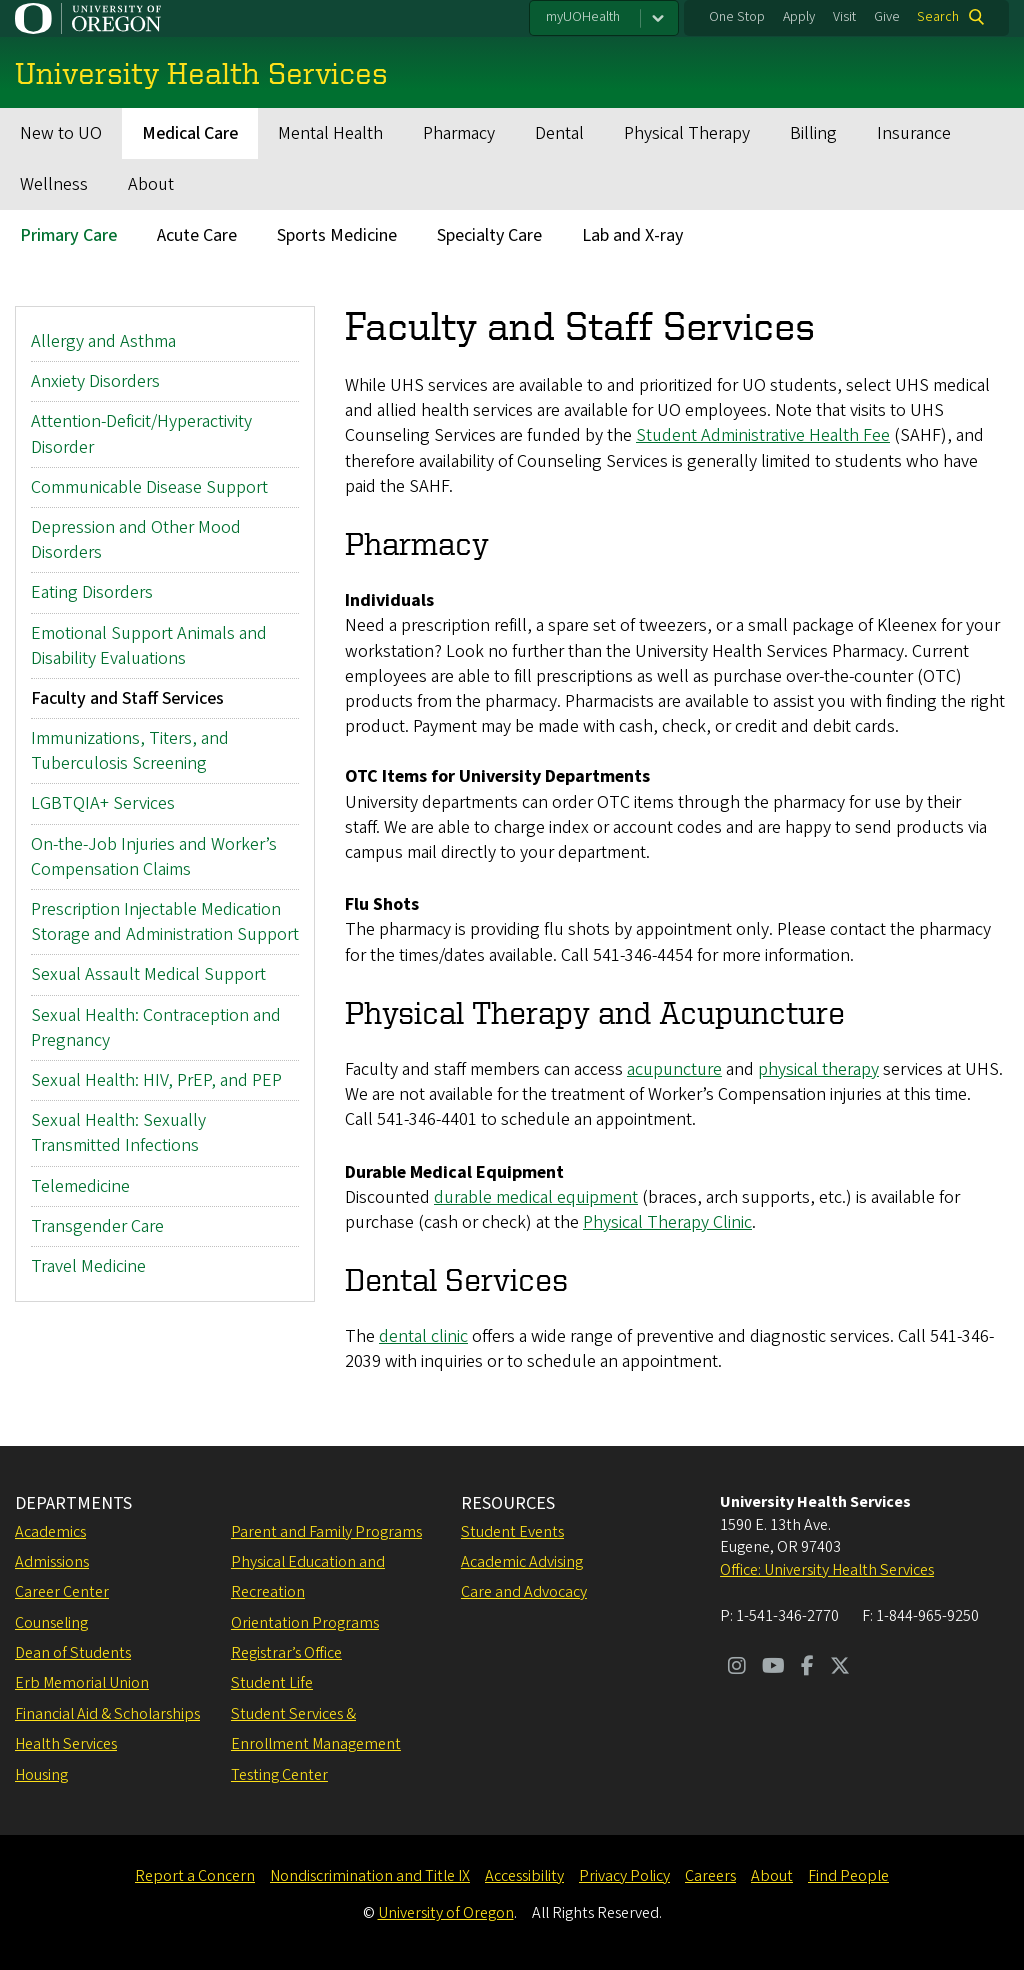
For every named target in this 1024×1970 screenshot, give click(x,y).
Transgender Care (97, 1225)
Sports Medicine (337, 235)
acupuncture (674, 1069)
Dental (559, 133)
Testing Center (279, 1775)
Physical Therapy (687, 133)
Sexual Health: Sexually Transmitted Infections (118, 1133)
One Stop (737, 17)
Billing (813, 133)
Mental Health (330, 133)
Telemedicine (80, 1185)
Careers (710, 1876)
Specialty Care (489, 235)
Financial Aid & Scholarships (107, 1714)
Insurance (914, 133)
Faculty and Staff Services (127, 698)
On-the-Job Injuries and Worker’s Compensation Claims (154, 856)
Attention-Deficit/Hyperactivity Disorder (141, 434)
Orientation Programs (305, 1623)
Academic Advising (522, 1562)
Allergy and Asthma (103, 341)
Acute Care (197, 235)
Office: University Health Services (827, 1570)
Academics (50, 1532)
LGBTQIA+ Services (103, 803)
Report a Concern (195, 1876)
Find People (848, 1876)
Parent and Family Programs (326, 1532)
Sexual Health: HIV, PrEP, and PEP (156, 1080)
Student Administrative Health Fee (763, 435)
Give (887, 17)
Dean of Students (73, 1653)
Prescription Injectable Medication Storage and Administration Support (165, 922)
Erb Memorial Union (82, 1683)
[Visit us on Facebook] (807, 1668)
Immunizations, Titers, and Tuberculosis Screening (130, 751)
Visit (844, 17)
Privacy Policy (624, 1876)
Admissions (52, 1562)
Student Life (272, 1683)
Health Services (66, 1744)
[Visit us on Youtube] (773, 1668)
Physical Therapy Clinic (667, 1222)
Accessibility (524, 1876)
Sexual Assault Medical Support (148, 974)
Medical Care (190, 133)
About (151, 184)
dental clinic (423, 1336)
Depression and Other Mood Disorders (136, 540)
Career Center (62, 1592)
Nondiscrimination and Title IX (370, 1876)
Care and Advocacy (524, 1592)
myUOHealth (583, 17)
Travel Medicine (88, 1266)
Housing (41, 1775)
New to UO (61, 133)
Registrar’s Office (286, 1653)
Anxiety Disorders (95, 381)
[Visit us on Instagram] (737, 1668)
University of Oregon (446, 1913)
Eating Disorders (92, 592)
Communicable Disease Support (149, 486)
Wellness (54, 184)
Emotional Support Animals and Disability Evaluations (149, 645)
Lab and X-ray (632, 235)
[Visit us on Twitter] (840, 1668)
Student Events (512, 1532)
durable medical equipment (536, 1196)
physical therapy (818, 1069)
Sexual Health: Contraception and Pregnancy (156, 1027)
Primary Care (68, 235)
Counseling (51, 1623)
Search (938, 17)
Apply (799, 17)
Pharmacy (459, 133)
